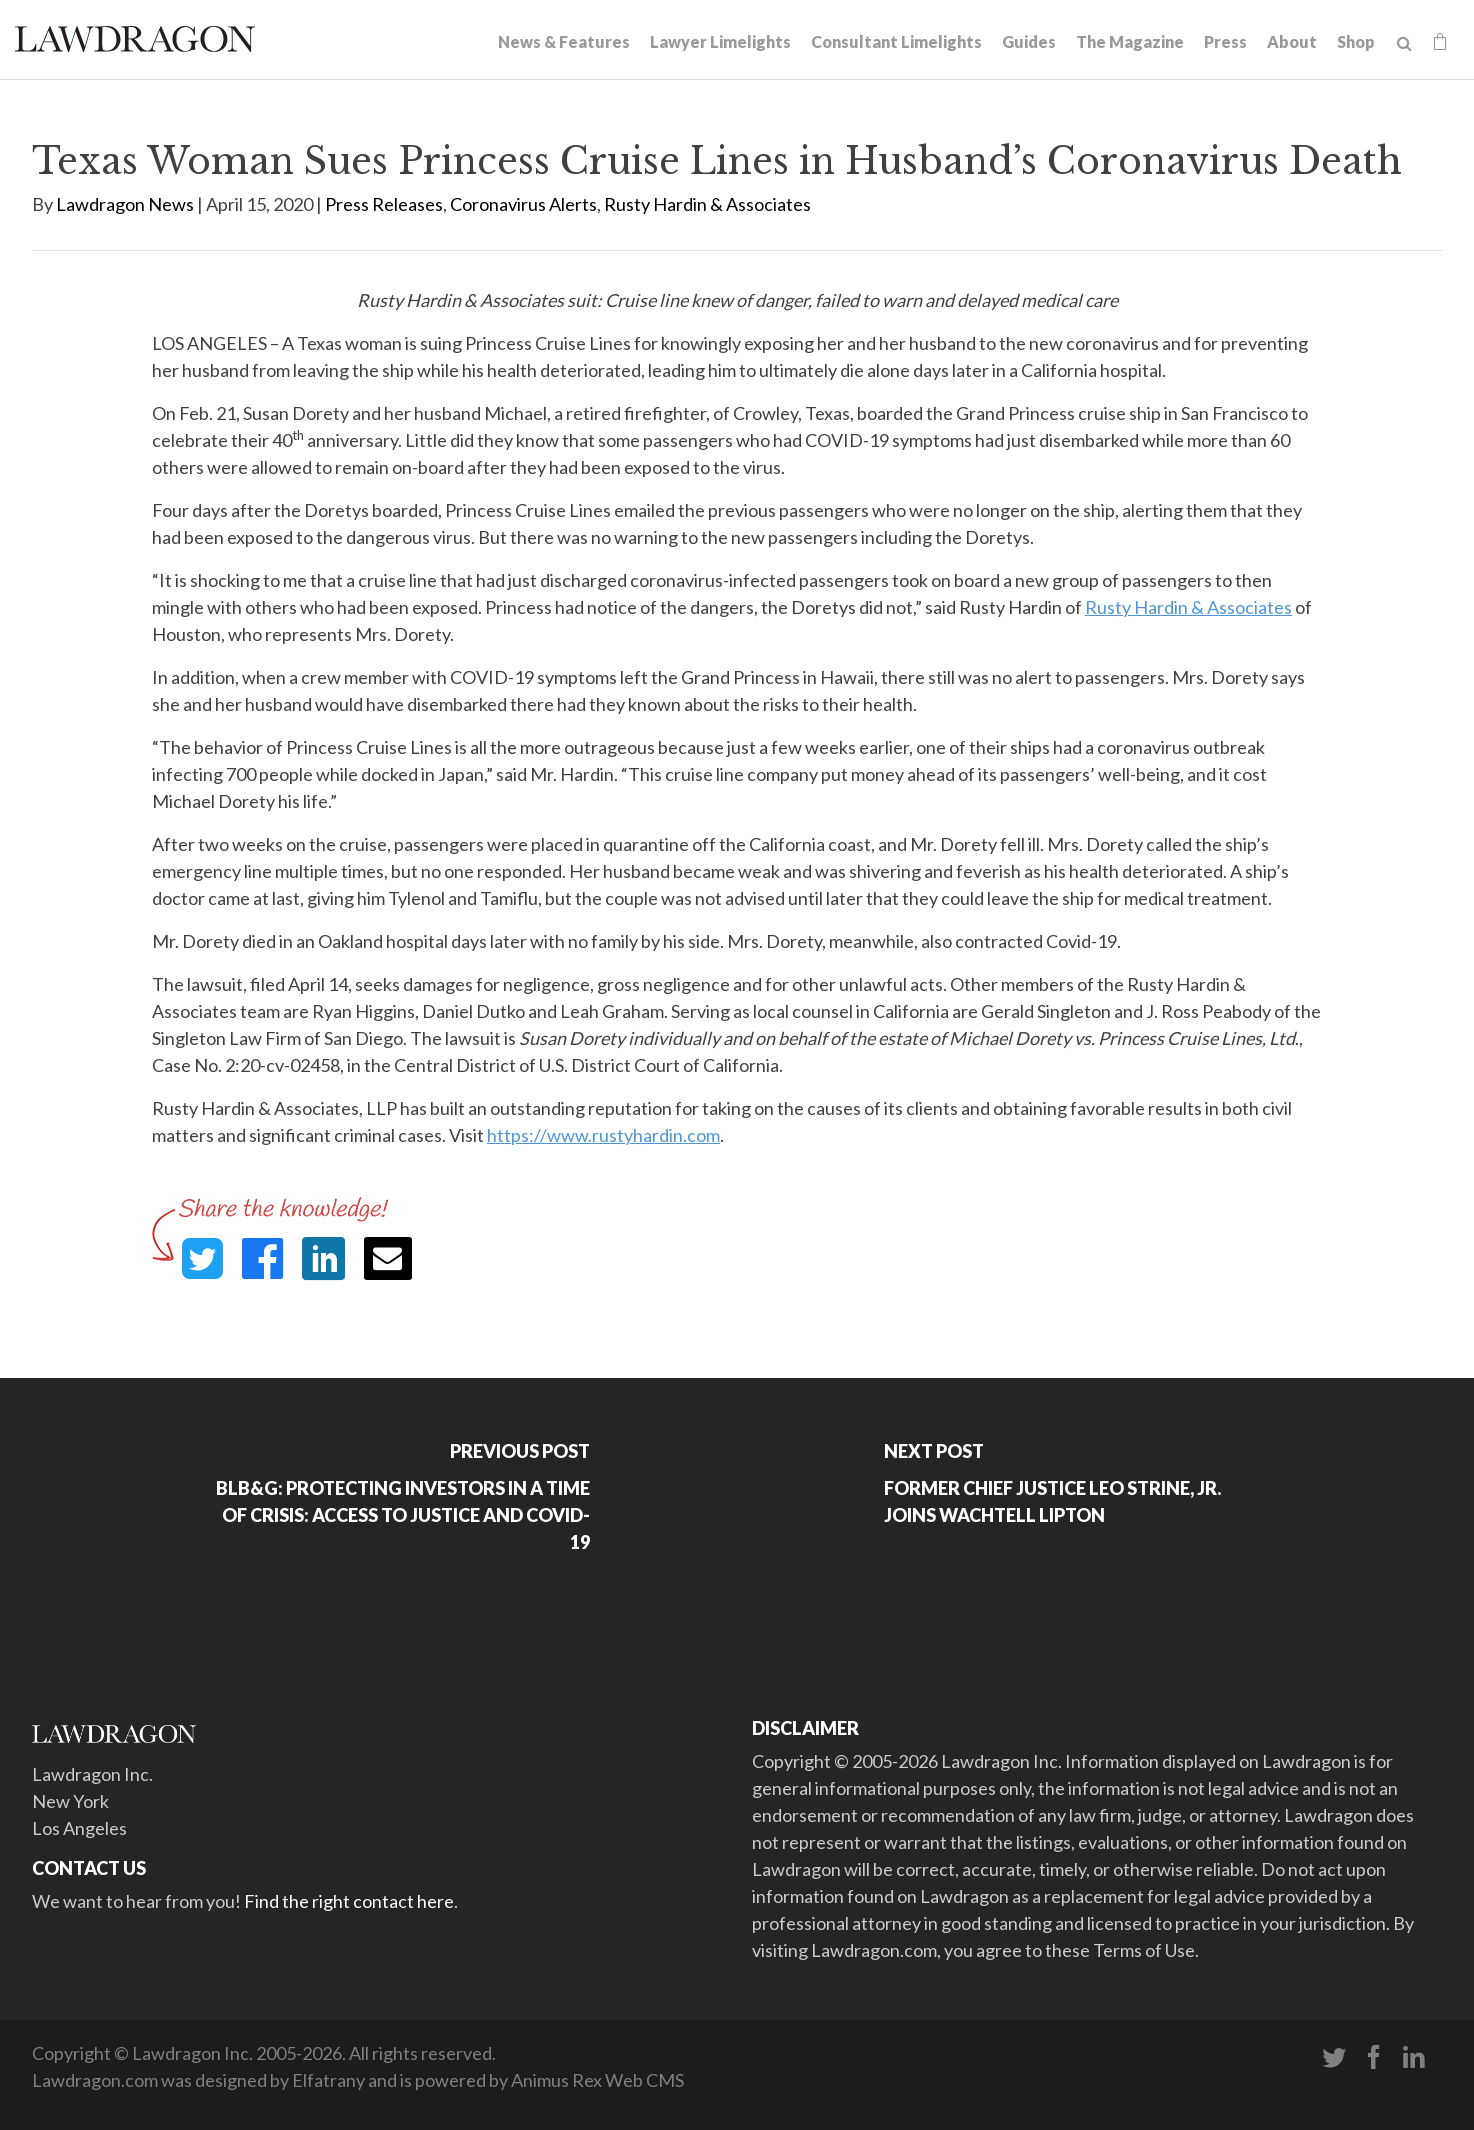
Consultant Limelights (896, 41)
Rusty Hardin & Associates (707, 204)
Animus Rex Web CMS (597, 2080)
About (1292, 41)
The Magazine (1130, 41)
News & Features (564, 41)
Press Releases (384, 204)
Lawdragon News (125, 204)
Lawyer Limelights (720, 41)
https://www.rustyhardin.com (603, 1135)
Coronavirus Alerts (523, 204)
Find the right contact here (349, 1901)
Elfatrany (328, 2080)
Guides (1029, 41)
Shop (1356, 41)
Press (1225, 41)
